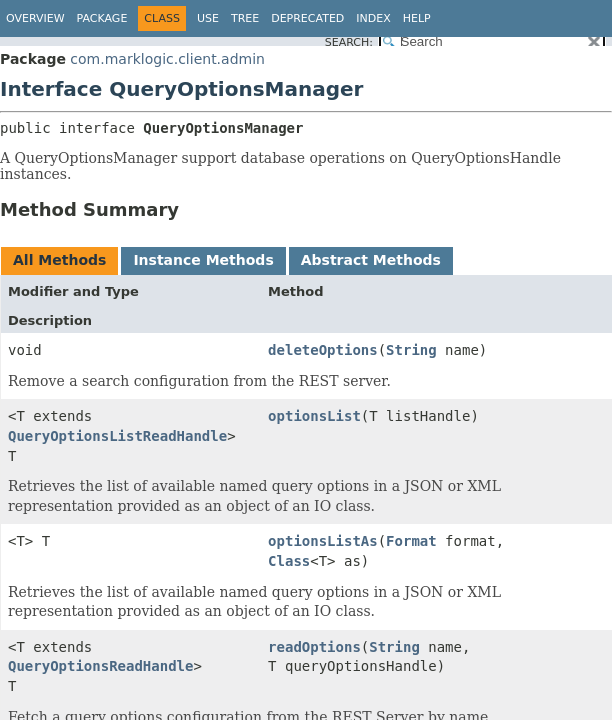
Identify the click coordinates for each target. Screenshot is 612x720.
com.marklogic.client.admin (167, 59)
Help (417, 18)
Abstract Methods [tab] (371, 260)
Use (208, 18)
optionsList (314, 416)
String (411, 350)
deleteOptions (323, 350)
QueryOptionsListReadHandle (117, 436)
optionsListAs (323, 541)
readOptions (314, 647)
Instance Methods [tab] (203, 260)
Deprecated (307, 18)
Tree (245, 18)
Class (289, 561)
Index (373, 18)
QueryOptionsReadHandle (100, 666)
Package (102, 18)
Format (411, 541)
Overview (35, 18)
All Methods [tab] (59, 260)
